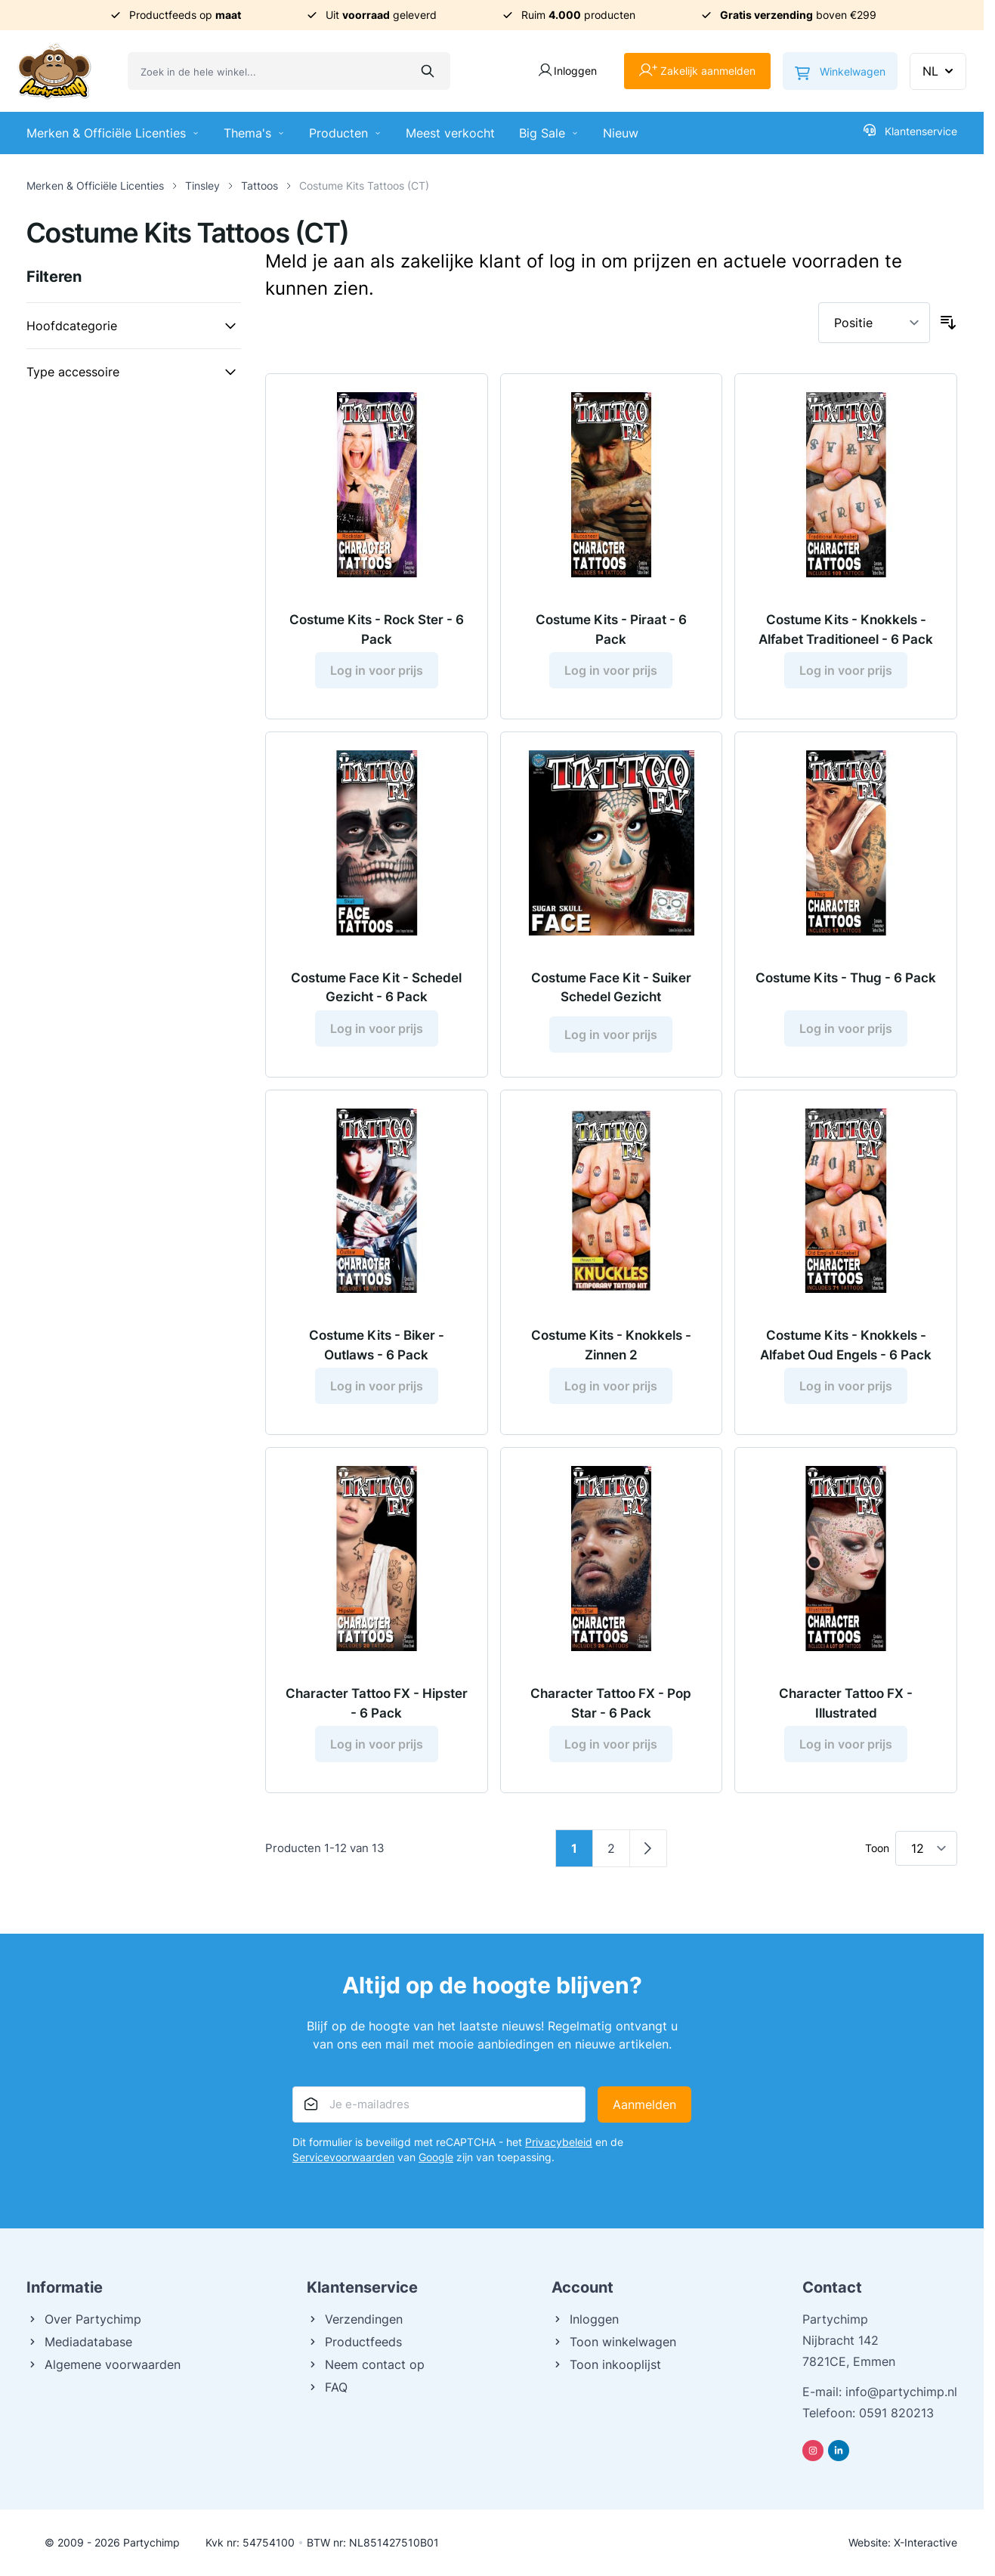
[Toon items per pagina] (926, 1848)
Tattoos (259, 185)
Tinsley (202, 185)
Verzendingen (355, 2319)
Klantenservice (910, 131)
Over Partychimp (83, 2319)
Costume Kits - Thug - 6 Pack (846, 977)
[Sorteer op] (874, 322)
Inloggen (585, 2319)
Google (436, 2157)
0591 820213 (896, 2412)
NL (939, 71)
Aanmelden (644, 2104)
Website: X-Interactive (902, 2542)
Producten (345, 133)
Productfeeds (354, 2341)
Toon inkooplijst (606, 2364)
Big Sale (549, 133)
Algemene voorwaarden (103, 2364)
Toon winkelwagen (614, 2341)
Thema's (254, 133)
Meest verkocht (450, 133)
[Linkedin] (838, 2450)
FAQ (327, 2387)
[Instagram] (813, 2450)
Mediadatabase (79, 2341)
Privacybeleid (558, 2141)
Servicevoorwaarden (343, 2157)
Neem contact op (366, 2364)
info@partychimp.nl (901, 2391)
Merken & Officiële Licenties (112, 133)
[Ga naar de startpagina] (54, 71)
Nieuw (620, 133)
